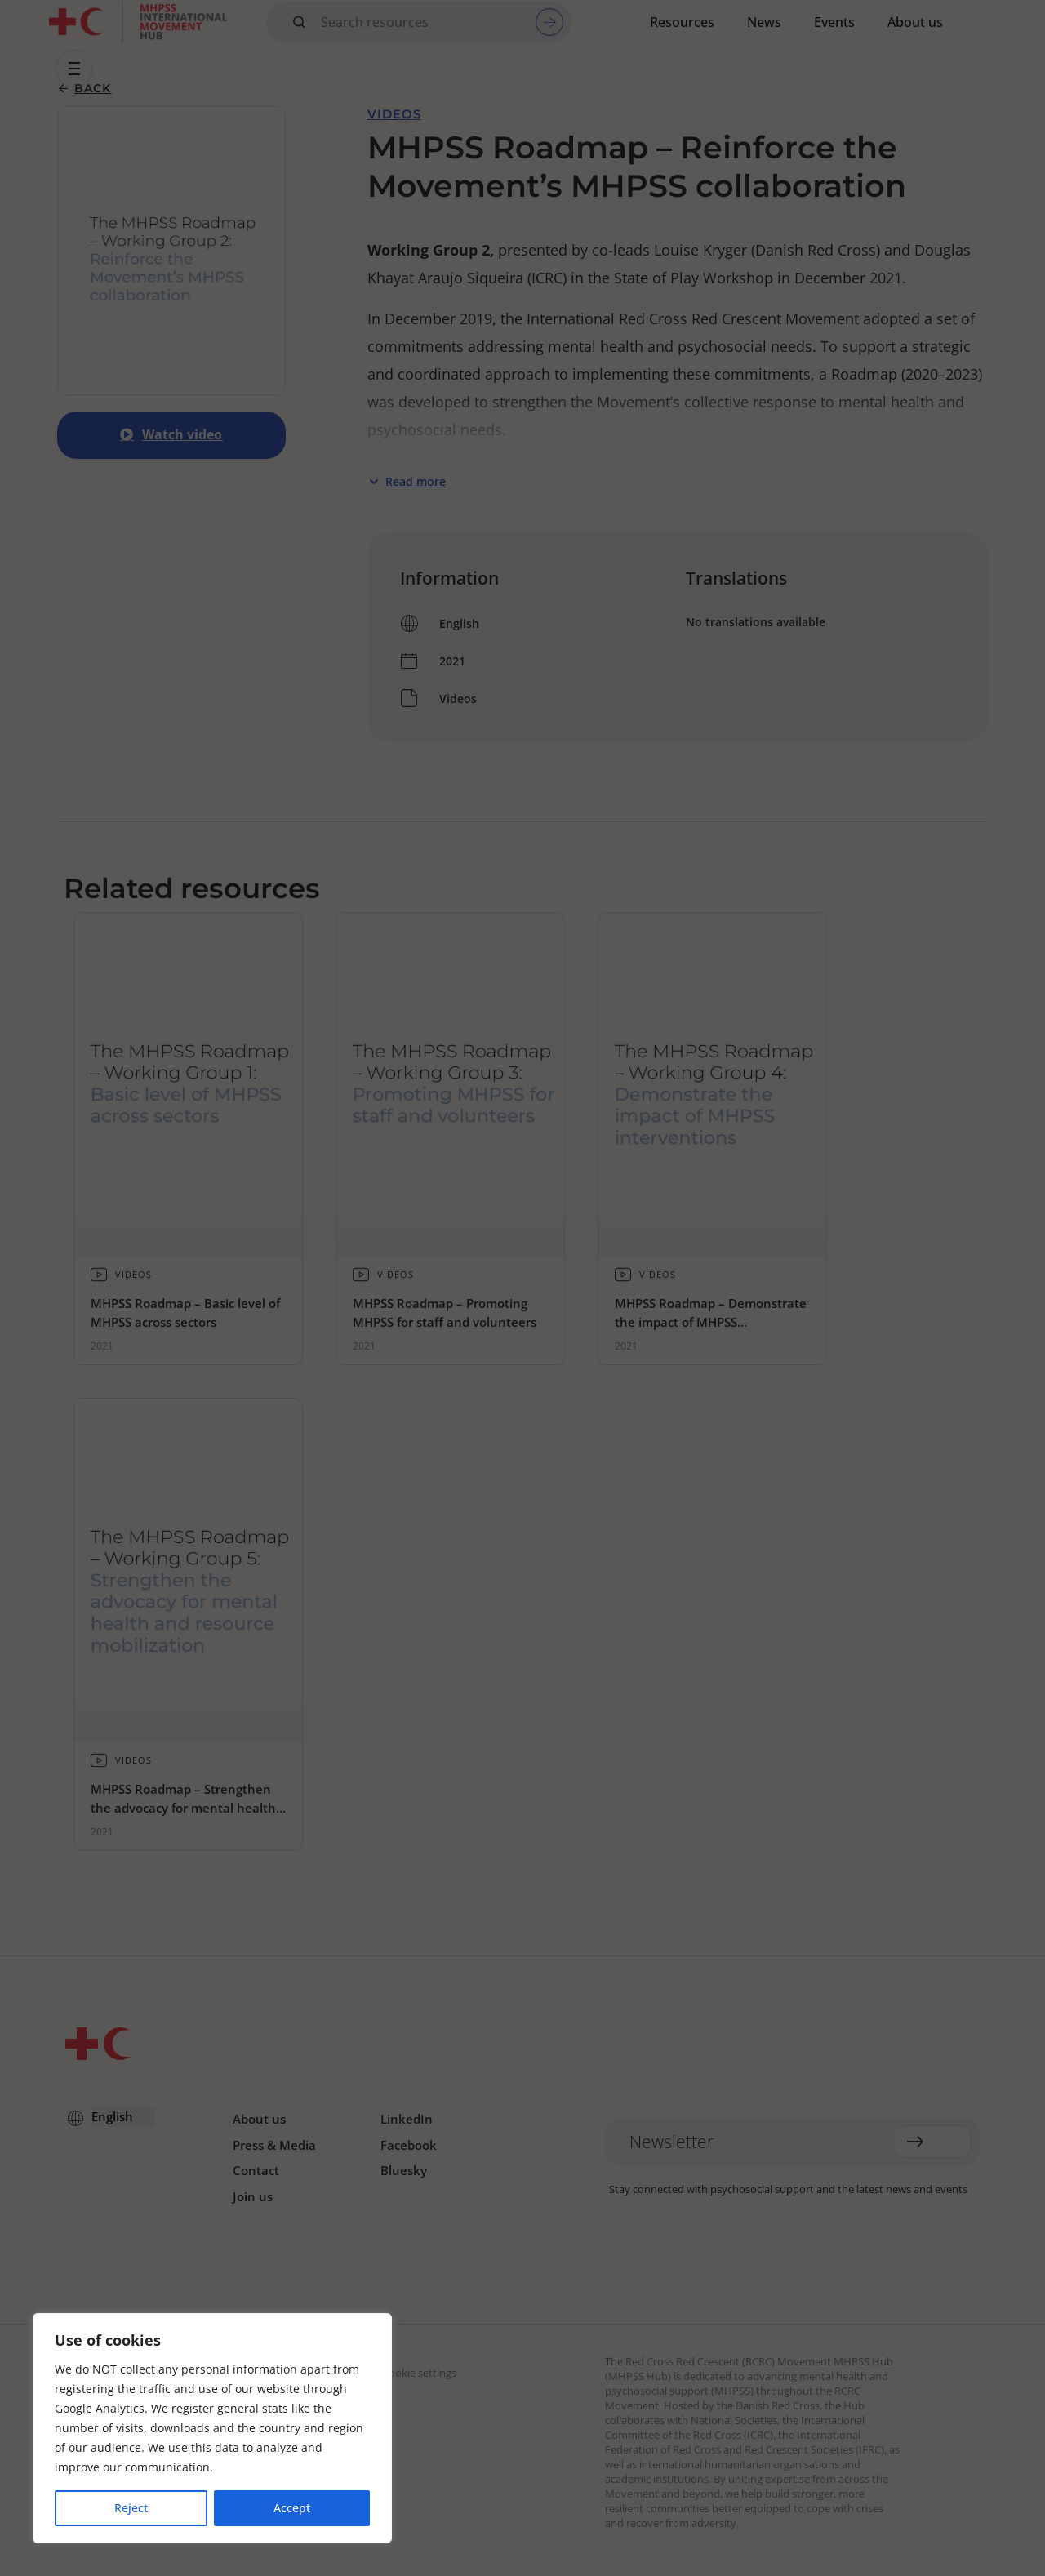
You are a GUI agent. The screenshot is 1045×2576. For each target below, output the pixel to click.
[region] (212, 2428)
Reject (131, 2508)
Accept (291, 2508)
